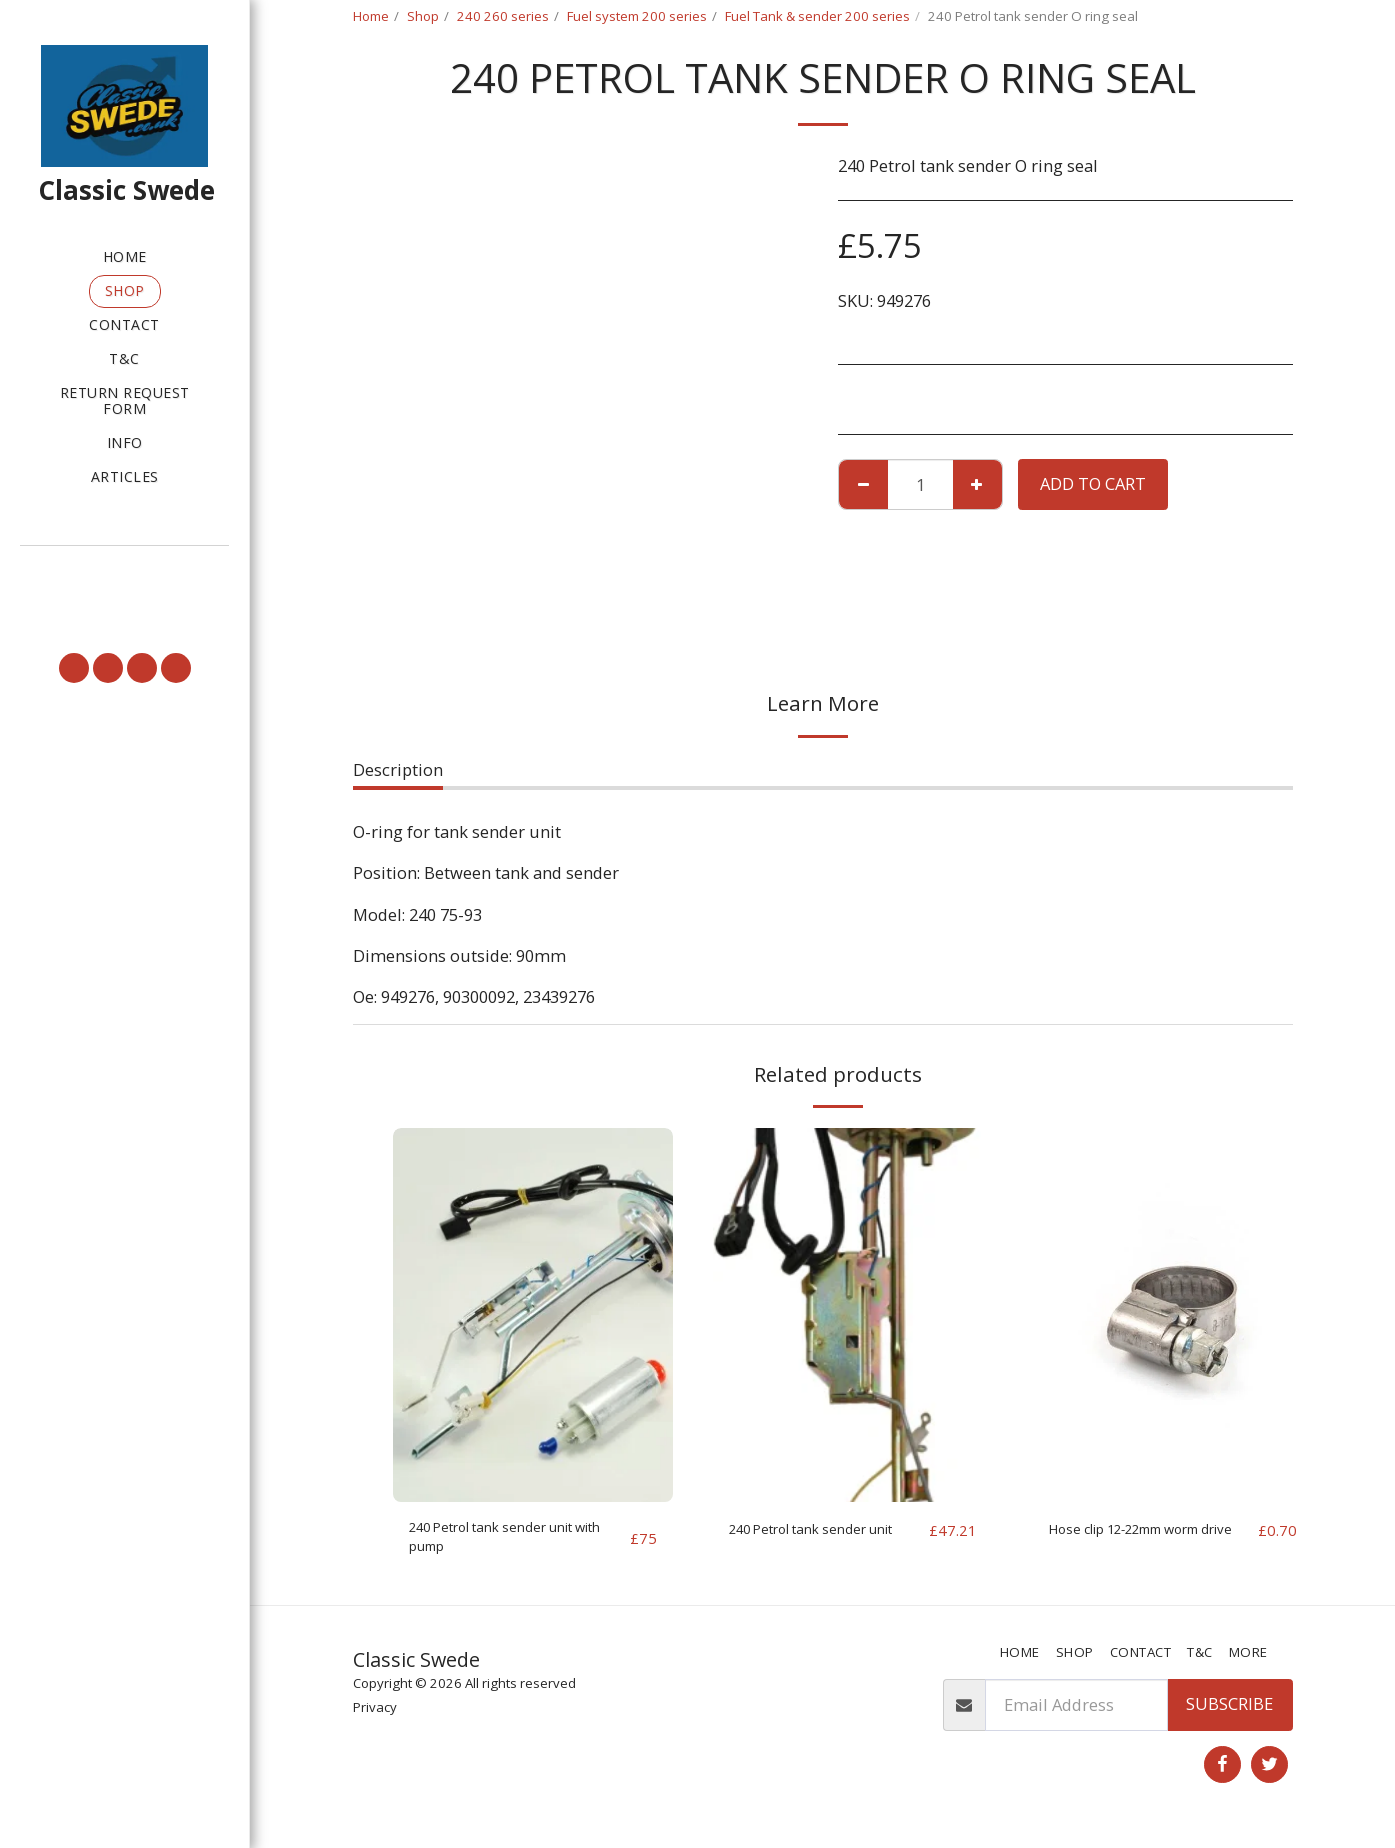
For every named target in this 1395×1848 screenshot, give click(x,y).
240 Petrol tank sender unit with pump (513, 1542)
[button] (124, 574)
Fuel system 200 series (637, 16)
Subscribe (1229, 1714)
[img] (533, 1314)
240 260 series (503, 16)
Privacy (375, 1717)
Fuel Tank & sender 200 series (817, 16)
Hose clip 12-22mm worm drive (1149, 1542)
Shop (423, 16)
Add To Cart (1093, 483)
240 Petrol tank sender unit (815, 1542)
